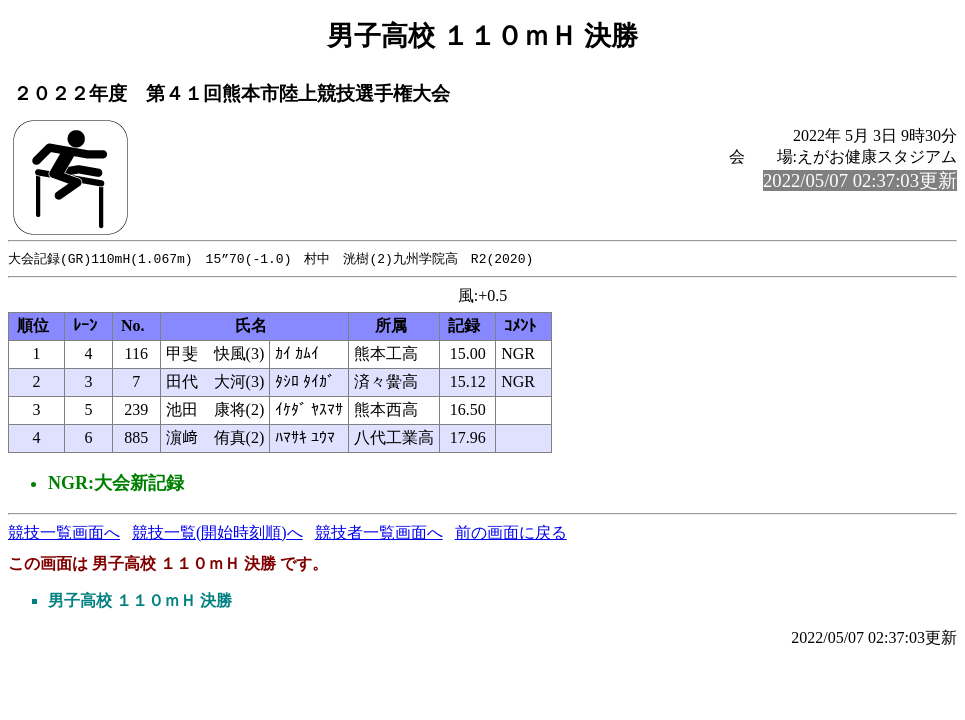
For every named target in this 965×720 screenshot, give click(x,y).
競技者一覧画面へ (379, 533)
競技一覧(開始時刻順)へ (217, 533)
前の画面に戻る (511, 533)
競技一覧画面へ (64, 533)
